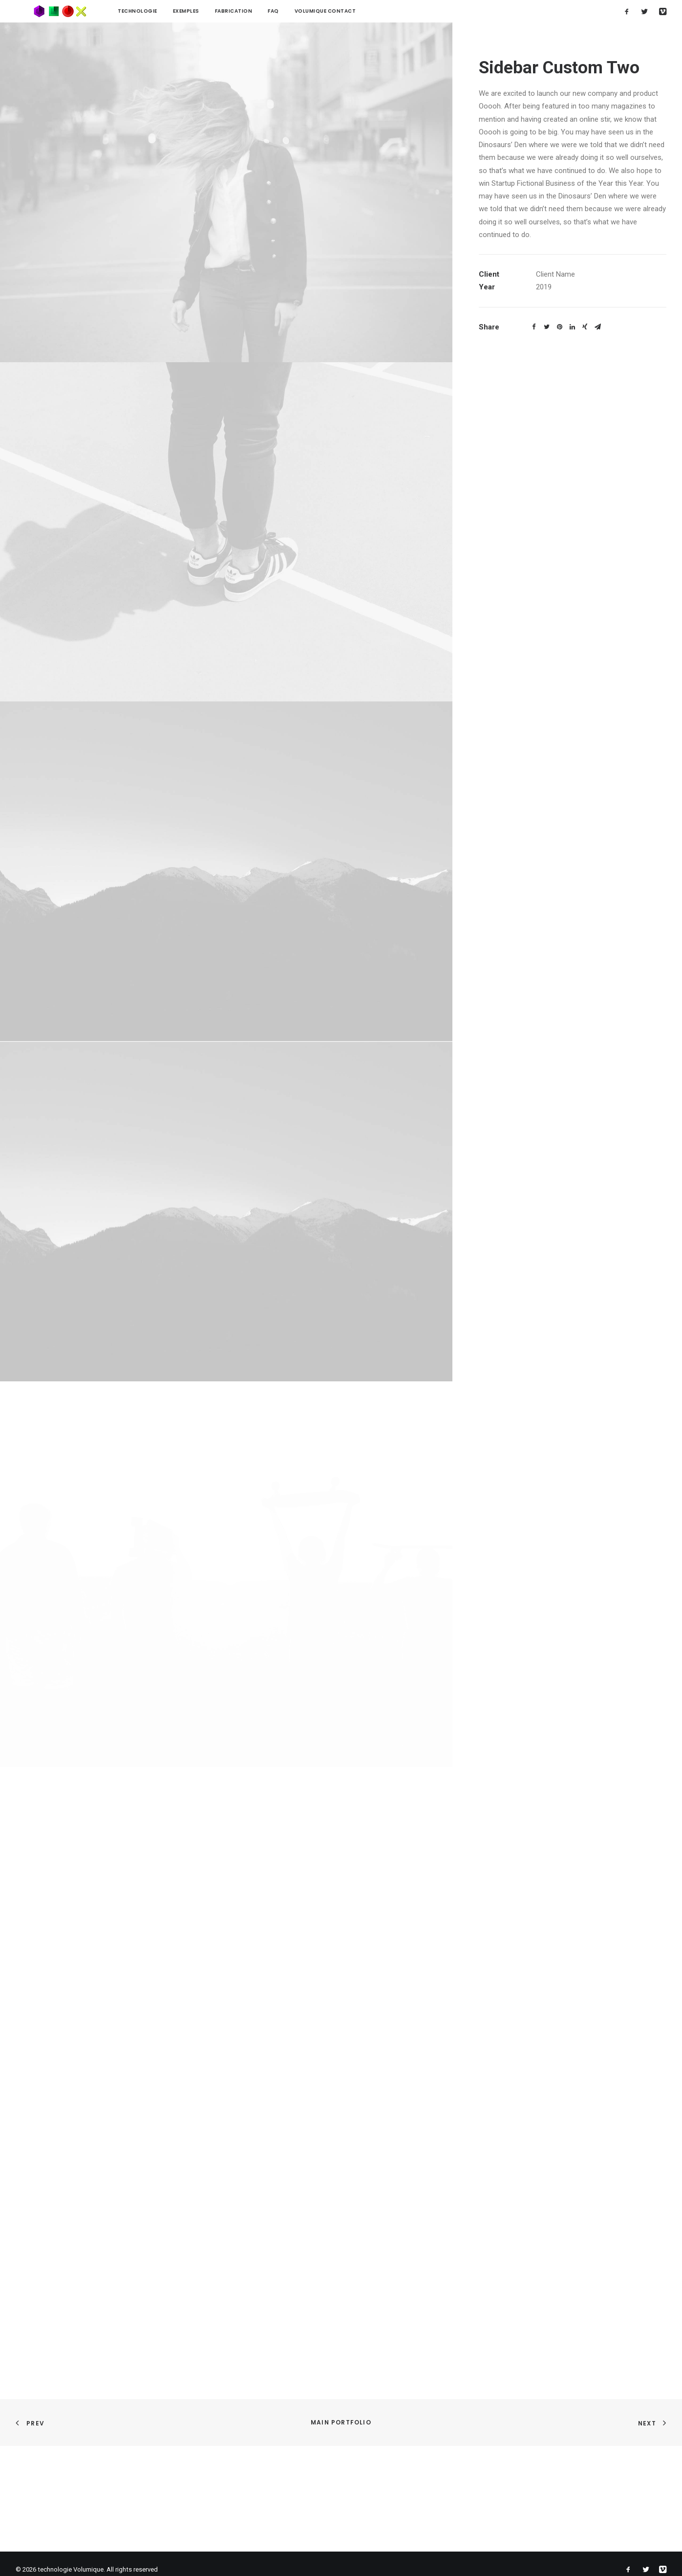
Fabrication (198, 11)
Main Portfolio (341, 2422)
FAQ (238, 11)
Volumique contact (290, 11)
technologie (102, 11)
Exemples (151, 11)
